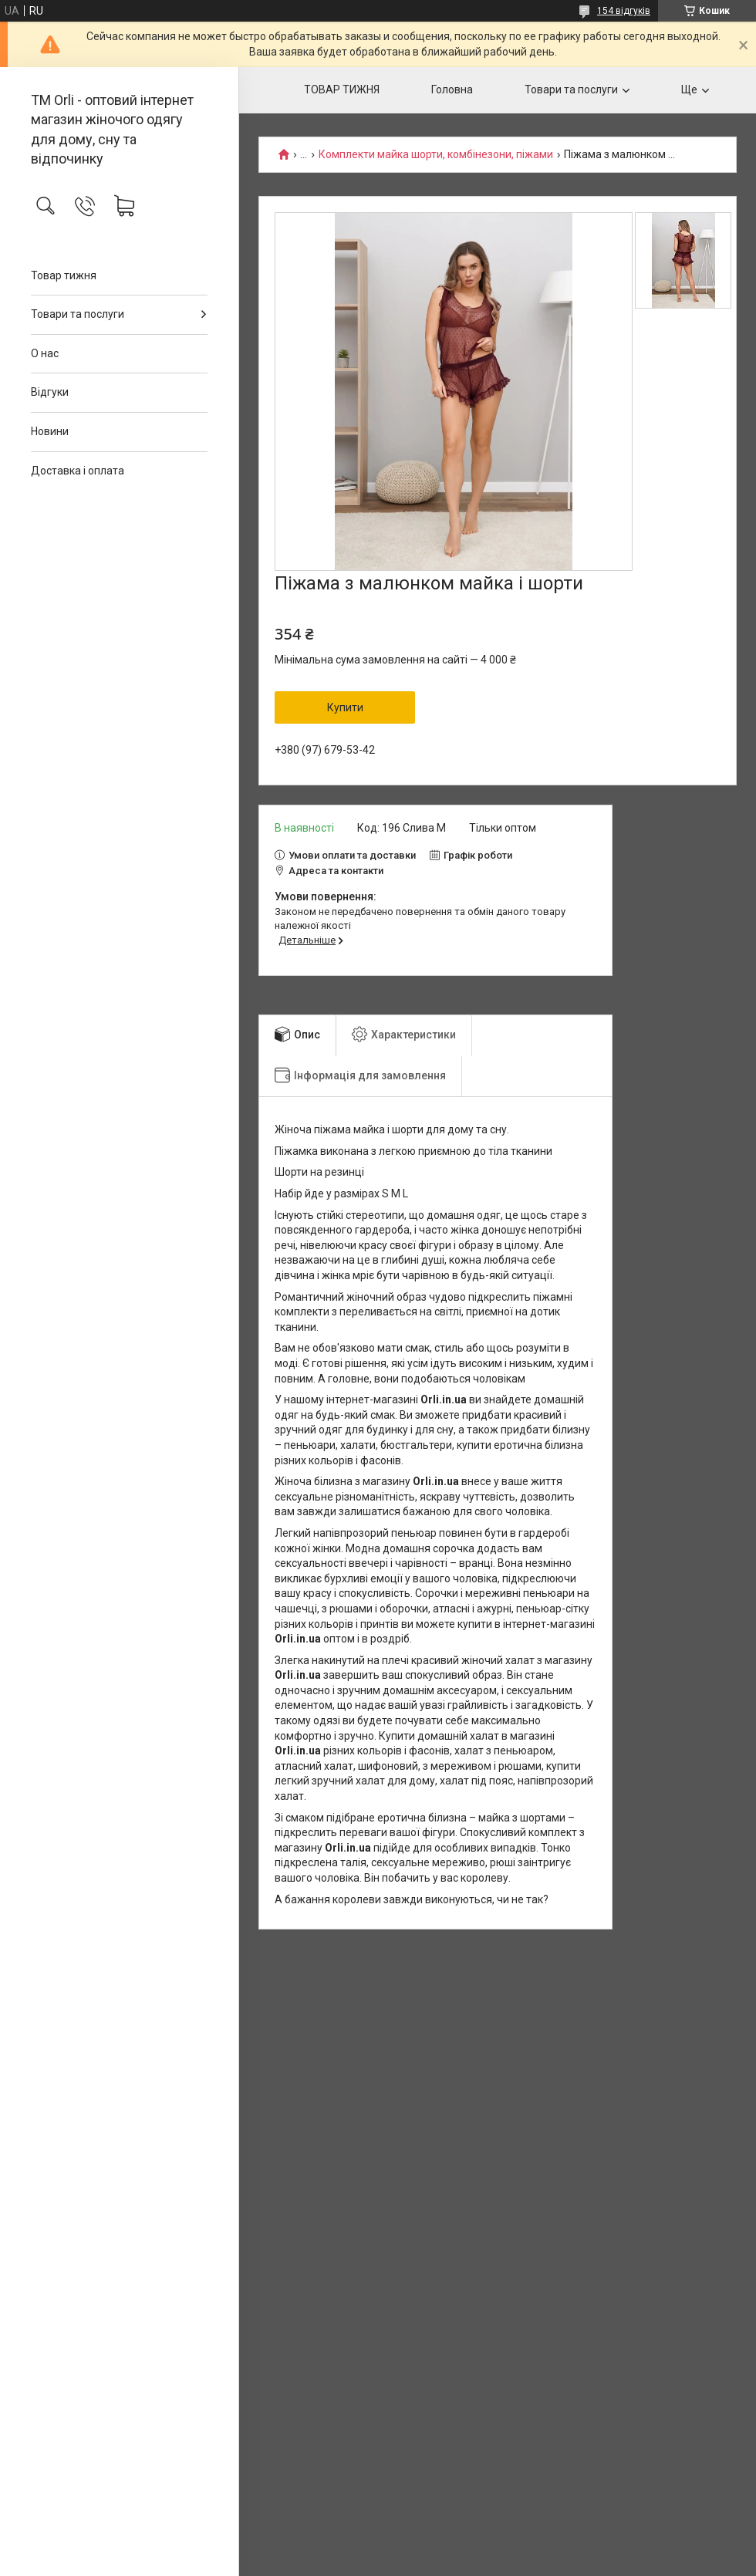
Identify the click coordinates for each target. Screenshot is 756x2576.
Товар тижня (63, 275)
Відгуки (50, 392)
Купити (345, 707)
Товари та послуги (77, 314)
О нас (45, 353)
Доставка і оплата (77, 470)
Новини (50, 431)
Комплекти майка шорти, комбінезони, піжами (436, 154)
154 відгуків (623, 10)
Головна (452, 89)
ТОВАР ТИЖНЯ (342, 89)
